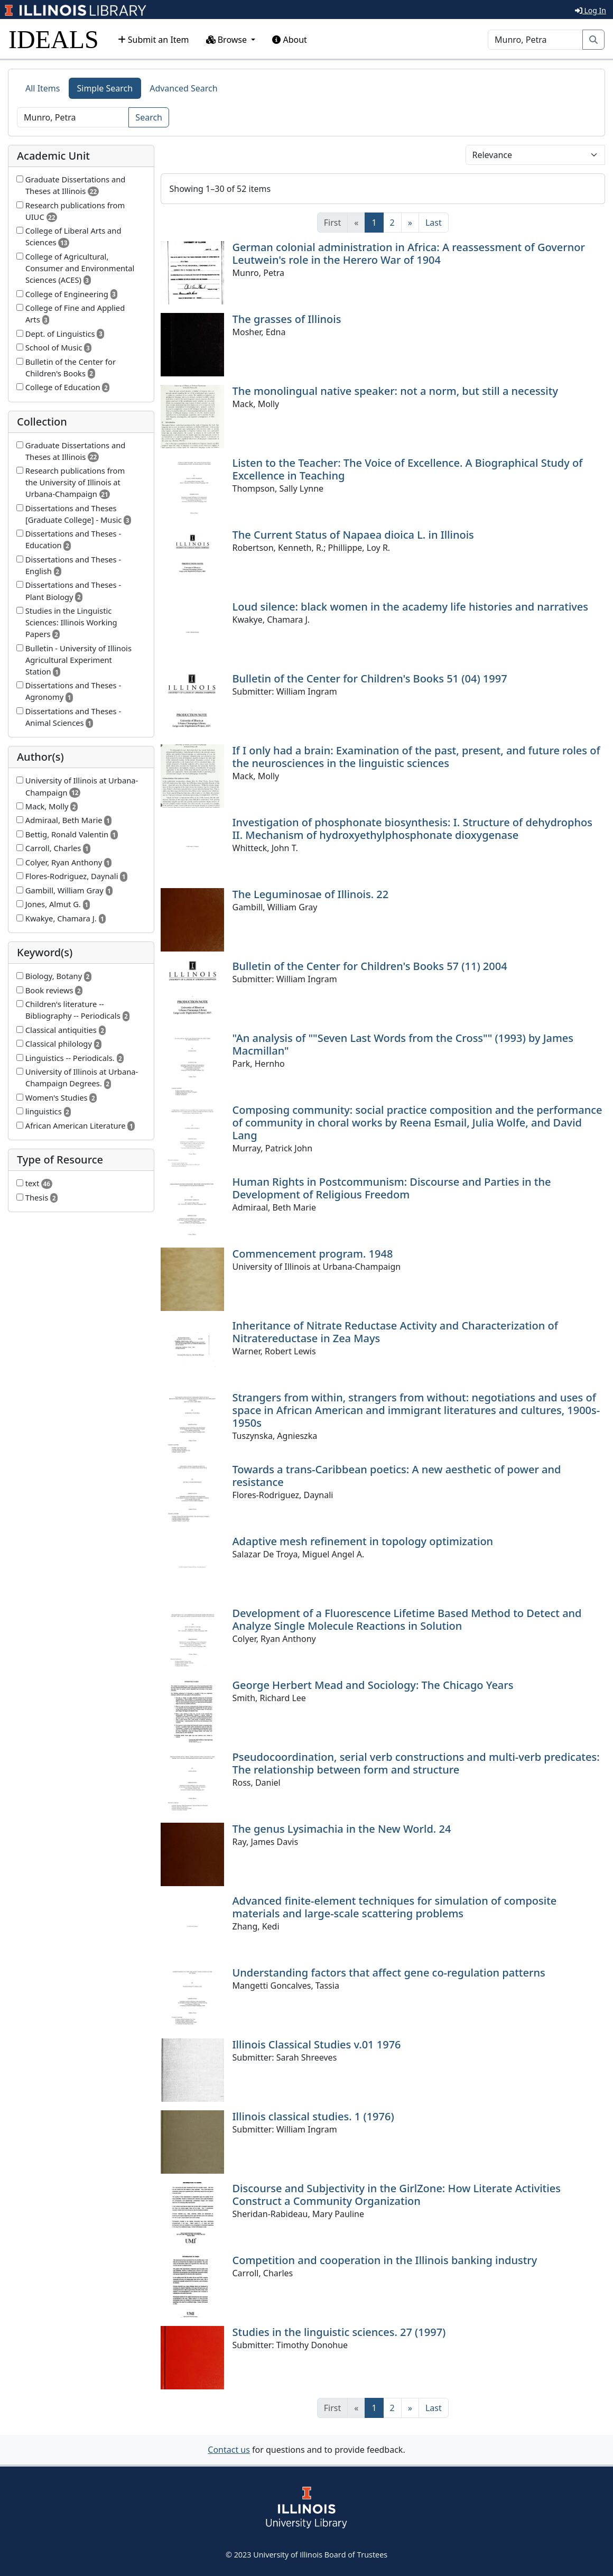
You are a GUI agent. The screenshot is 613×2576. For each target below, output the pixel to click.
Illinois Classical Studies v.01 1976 (317, 2044)
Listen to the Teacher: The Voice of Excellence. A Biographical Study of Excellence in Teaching (408, 469)
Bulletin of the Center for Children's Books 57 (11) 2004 (370, 966)
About (289, 39)
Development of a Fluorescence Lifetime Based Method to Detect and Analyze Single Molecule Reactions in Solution (407, 1619)
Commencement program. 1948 (313, 1254)
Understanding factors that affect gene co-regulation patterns (389, 1972)
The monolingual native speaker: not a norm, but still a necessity (395, 391)
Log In (590, 10)
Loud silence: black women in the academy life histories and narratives (411, 606)
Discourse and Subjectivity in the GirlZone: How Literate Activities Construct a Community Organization (397, 2194)
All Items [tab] (42, 88)
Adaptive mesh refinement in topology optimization (363, 1541)
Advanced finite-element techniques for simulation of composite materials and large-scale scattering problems (395, 1907)
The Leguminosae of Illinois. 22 (311, 894)
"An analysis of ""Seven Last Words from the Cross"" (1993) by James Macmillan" (403, 1044)
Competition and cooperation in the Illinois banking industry (385, 2260)
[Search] (535, 40)
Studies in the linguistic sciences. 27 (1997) (339, 2332)
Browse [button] (227, 39)
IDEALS (53, 39)
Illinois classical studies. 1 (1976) (313, 2116)
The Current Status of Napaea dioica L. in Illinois (353, 535)
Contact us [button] (229, 2449)
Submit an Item (153, 39)
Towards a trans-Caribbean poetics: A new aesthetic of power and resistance (397, 1475)
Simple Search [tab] (105, 88)
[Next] (410, 223)
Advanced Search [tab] (183, 88)
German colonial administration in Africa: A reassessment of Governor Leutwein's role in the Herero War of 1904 (409, 253)
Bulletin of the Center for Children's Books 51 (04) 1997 (370, 678)
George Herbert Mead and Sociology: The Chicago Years (373, 1685)
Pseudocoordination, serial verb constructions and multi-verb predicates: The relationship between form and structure (416, 1763)
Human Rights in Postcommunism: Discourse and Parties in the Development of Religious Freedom (392, 1188)
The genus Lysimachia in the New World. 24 (342, 1829)
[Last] (434, 223)
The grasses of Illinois (287, 319)
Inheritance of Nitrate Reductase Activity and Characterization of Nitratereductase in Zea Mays (395, 1331)
